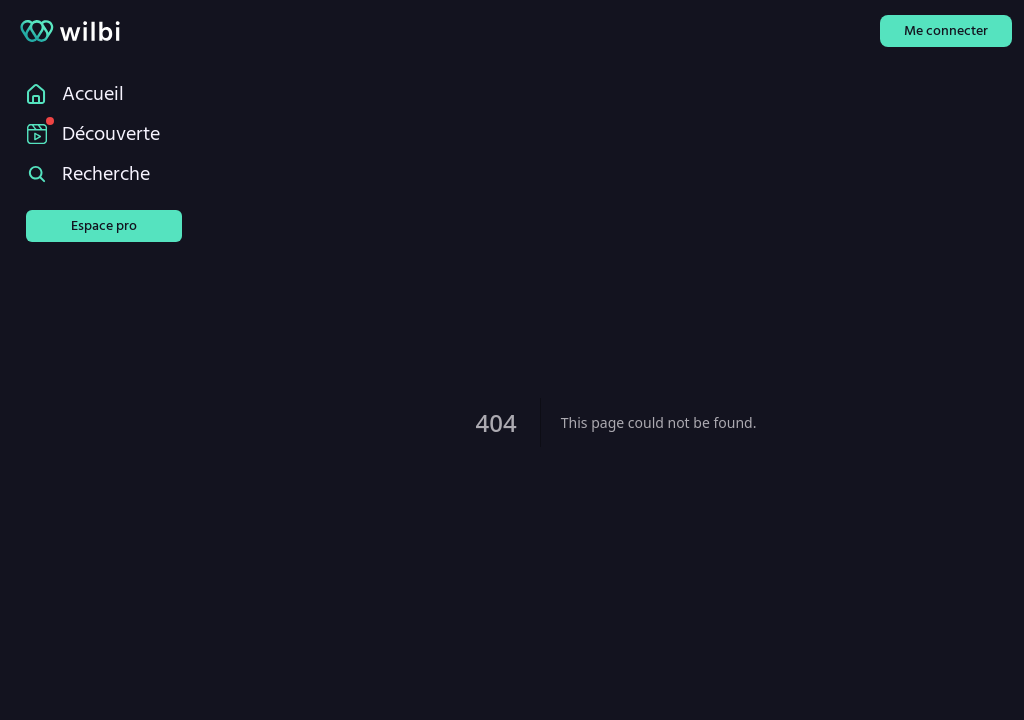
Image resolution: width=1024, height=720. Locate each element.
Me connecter (946, 30)
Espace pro (104, 225)
